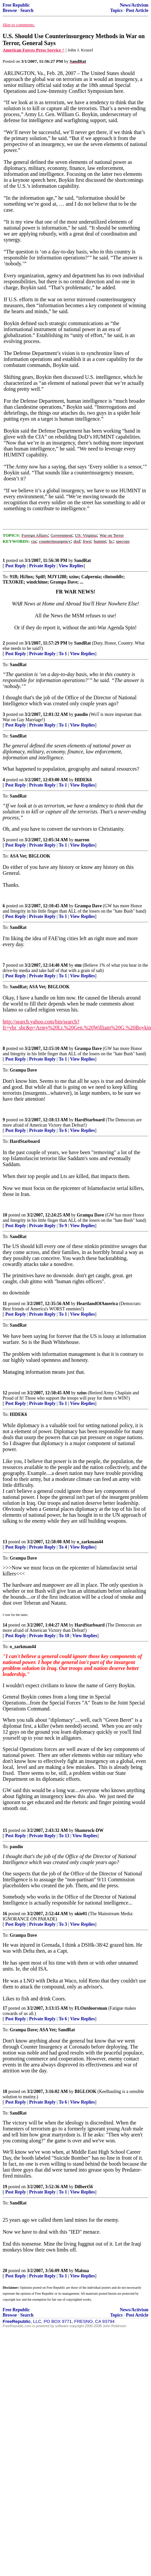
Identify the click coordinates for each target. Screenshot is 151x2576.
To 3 (63, 1924)
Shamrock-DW (89, 1830)
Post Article (137, 10)
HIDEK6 (83, 779)
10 (5, 1215)
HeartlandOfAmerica (97, 1303)
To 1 (63, 653)
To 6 (63, 1130)
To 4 (63, 1547)
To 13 (64, 1835)
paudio (81, 714)
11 (5, 1303)
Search (27, 10)
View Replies (71, 565)
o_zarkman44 (90, 1541)
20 (5, 2270)
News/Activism (134, 5)
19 (5, 2186)
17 (5, 2008)
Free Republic (16, 5)
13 (5, 1541)
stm (78, 965)
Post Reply (15, 565)
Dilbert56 (84, 2186)
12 (5, 1392)
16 (5, 1913)
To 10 (64, 1635)
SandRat (82, 560)
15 (5, 1830)
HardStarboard (90, 1119)
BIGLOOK (86, 2091)
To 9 (63, 1225)
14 (5, 1625)
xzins (82, 1392)
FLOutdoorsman (91, 2008)
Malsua (82, 2270)
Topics (116, 10)
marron (82, 839)
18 (5, 2091)
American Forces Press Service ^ (33, 49)
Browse (10, 10)
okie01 (81, 1913)
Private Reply (42, 565)
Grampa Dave (88, 905)
